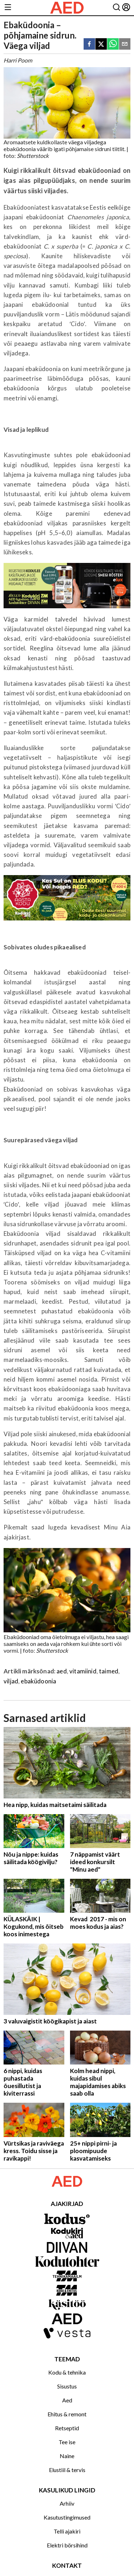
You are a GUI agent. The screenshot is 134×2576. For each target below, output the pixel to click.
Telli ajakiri (67, 2531)
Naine (67, 2455)
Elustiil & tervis (67, 2469)
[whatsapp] (113, 44)
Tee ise (67, 2441)
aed (61, 1671)
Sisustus (67, 2386)
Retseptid (67, 2428)
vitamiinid (82, 1671)
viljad (11, 1681)
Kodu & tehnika (67, 2372)
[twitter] (101, 44)
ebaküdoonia (38, 1681)
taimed (108, 1671)
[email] (124, 44)
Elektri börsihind (67, 2545)
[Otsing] (116, 8)
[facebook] (89, 44)
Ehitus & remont (67, 2414)
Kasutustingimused (67, 2517)
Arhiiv (67, 2503)
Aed (67, 2400)
